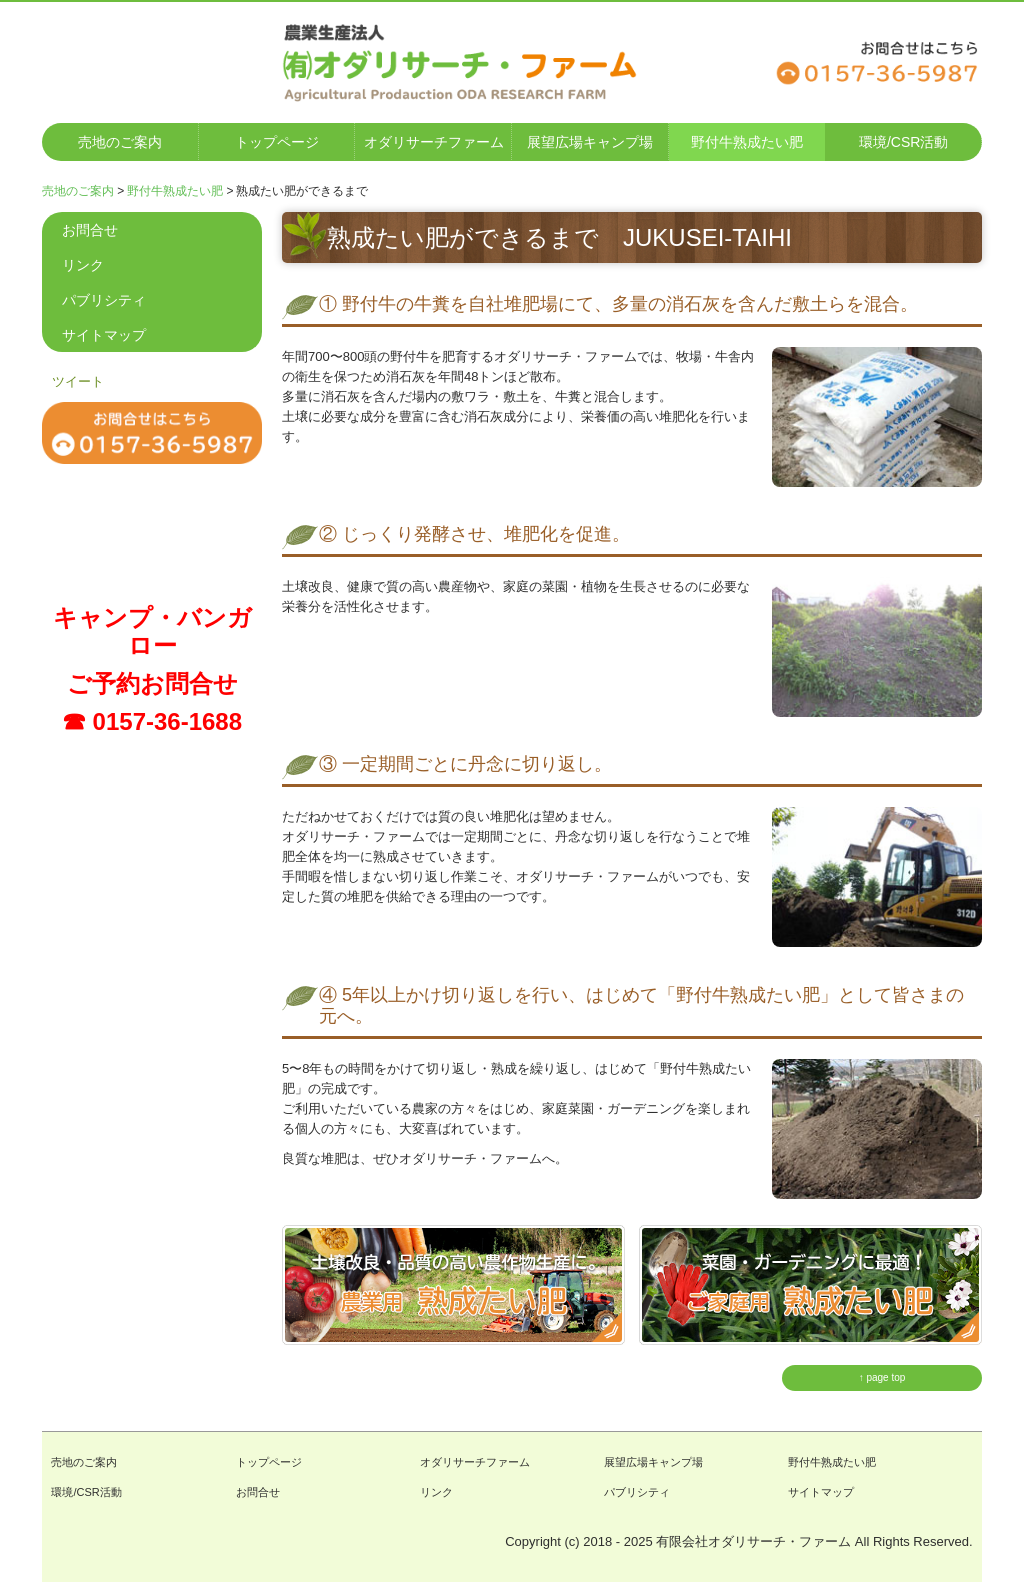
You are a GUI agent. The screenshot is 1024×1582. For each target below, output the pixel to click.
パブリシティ (104, 300)
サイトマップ (104, 335)
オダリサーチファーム (434, 142)
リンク (83, 265)
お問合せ (90, 230)
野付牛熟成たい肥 (747, 142)
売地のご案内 (120, 142)
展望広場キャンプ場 (590, 142)
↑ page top (882, 1377)
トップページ (277, 142)
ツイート (78, 381)
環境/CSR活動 (903, 142)
